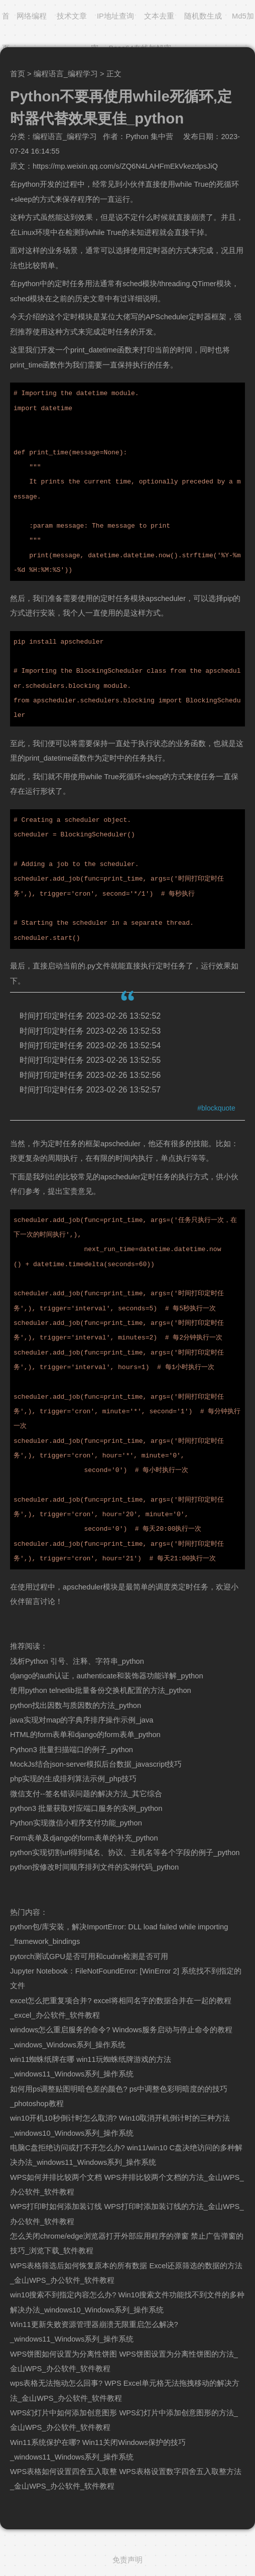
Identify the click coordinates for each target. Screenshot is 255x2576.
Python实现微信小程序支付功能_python (76, 1823)
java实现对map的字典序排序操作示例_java (81, 1720)
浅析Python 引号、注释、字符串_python (77, 1661)
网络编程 (32, 16)
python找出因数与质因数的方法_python (75, 1705)
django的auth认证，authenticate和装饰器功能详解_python (106, 1676)
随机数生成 (203, 16)
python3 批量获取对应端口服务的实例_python (86, 1808)
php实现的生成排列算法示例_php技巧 (73, 1779)
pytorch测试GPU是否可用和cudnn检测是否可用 (89, 1956)
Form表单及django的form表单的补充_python (84, 1838)
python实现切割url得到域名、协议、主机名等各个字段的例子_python (124, 1853)
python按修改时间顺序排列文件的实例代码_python (94, 1867)
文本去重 (159, 16)
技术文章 (72, 16)
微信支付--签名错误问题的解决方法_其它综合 (86, 1794)
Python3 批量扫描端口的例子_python (71, 1750)
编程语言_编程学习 (66, 74)
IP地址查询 (115, 16)
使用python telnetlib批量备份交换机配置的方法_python (100, 1690)
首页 (17, 74)
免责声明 (127, 2560)
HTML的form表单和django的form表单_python (85, 1735)
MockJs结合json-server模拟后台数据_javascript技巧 (96, 1764)
